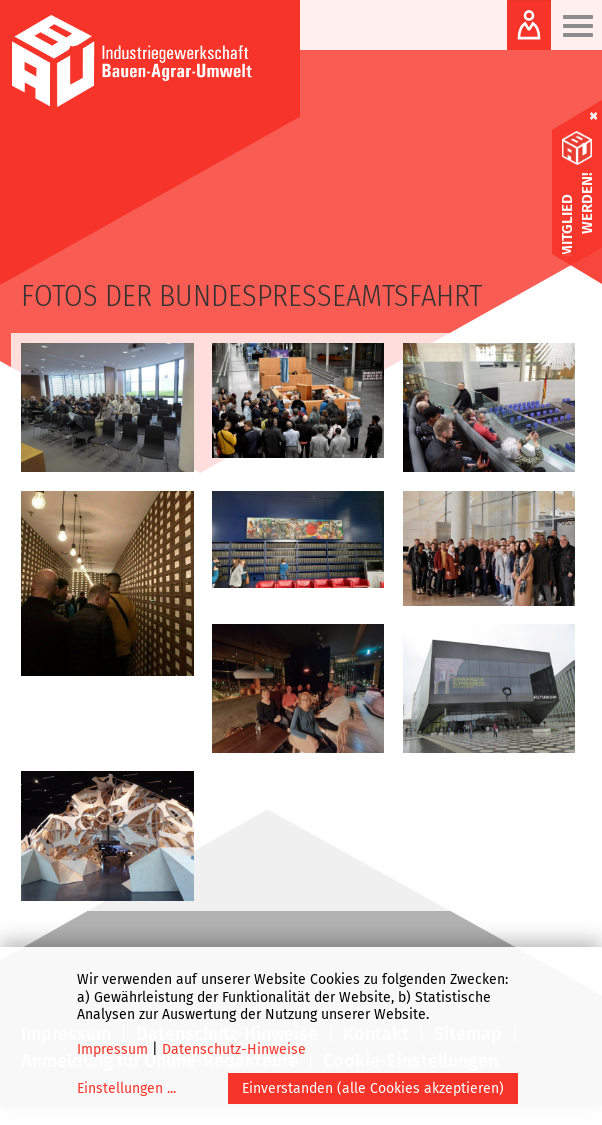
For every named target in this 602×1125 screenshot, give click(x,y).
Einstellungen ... (126, 1088)
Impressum (112, 1049)
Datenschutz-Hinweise (234, 1049)
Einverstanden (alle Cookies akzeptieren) (373, 1088)
